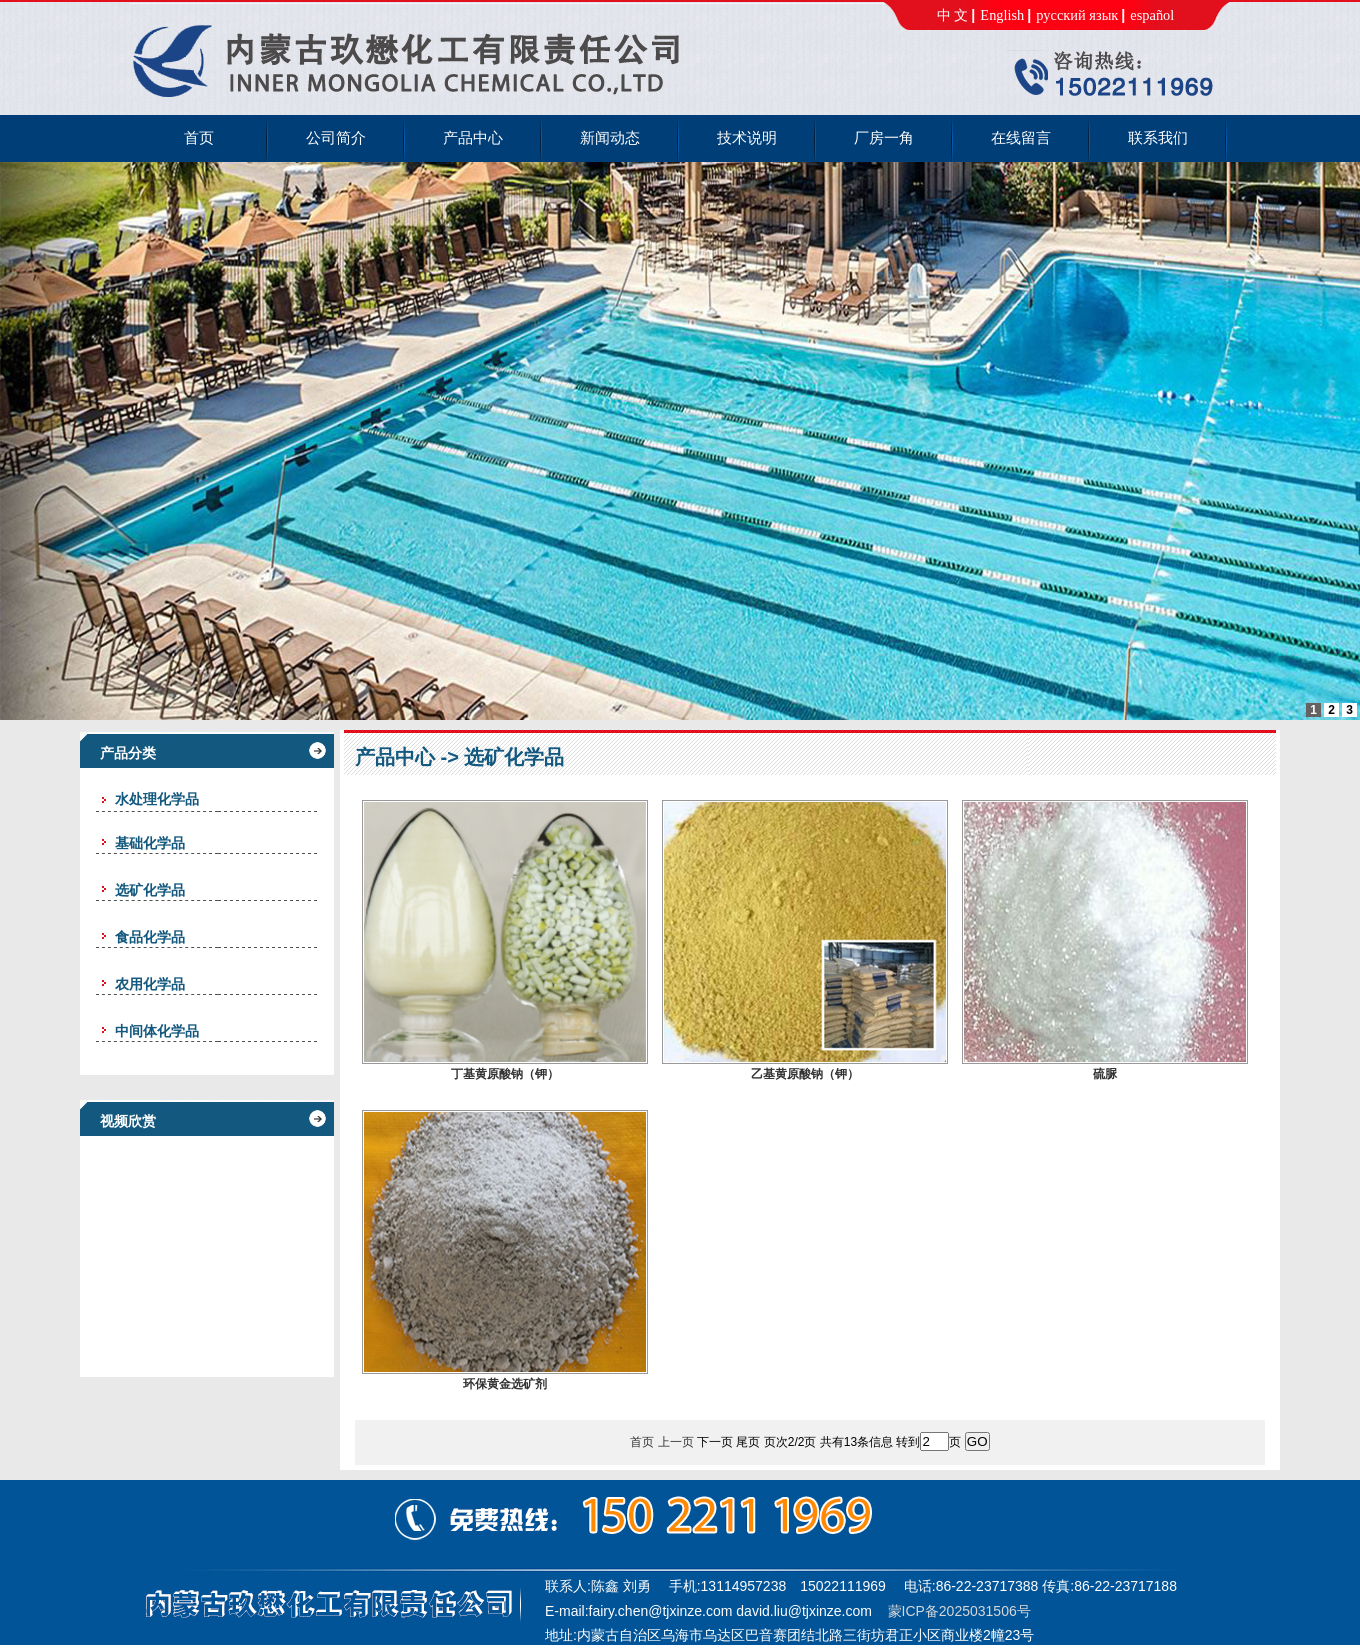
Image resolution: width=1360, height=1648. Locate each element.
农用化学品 (150, 984)
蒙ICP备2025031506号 (959, 1611)
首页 (642, 1442)
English (1002, 15)
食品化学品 (150, 937)
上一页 (676, 1442)
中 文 (953, 15)
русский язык (1077, 15)
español (1152, 15)
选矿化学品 (150, 890)
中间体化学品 (157, 1031)
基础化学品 (150, 843)
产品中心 (395, 757)
